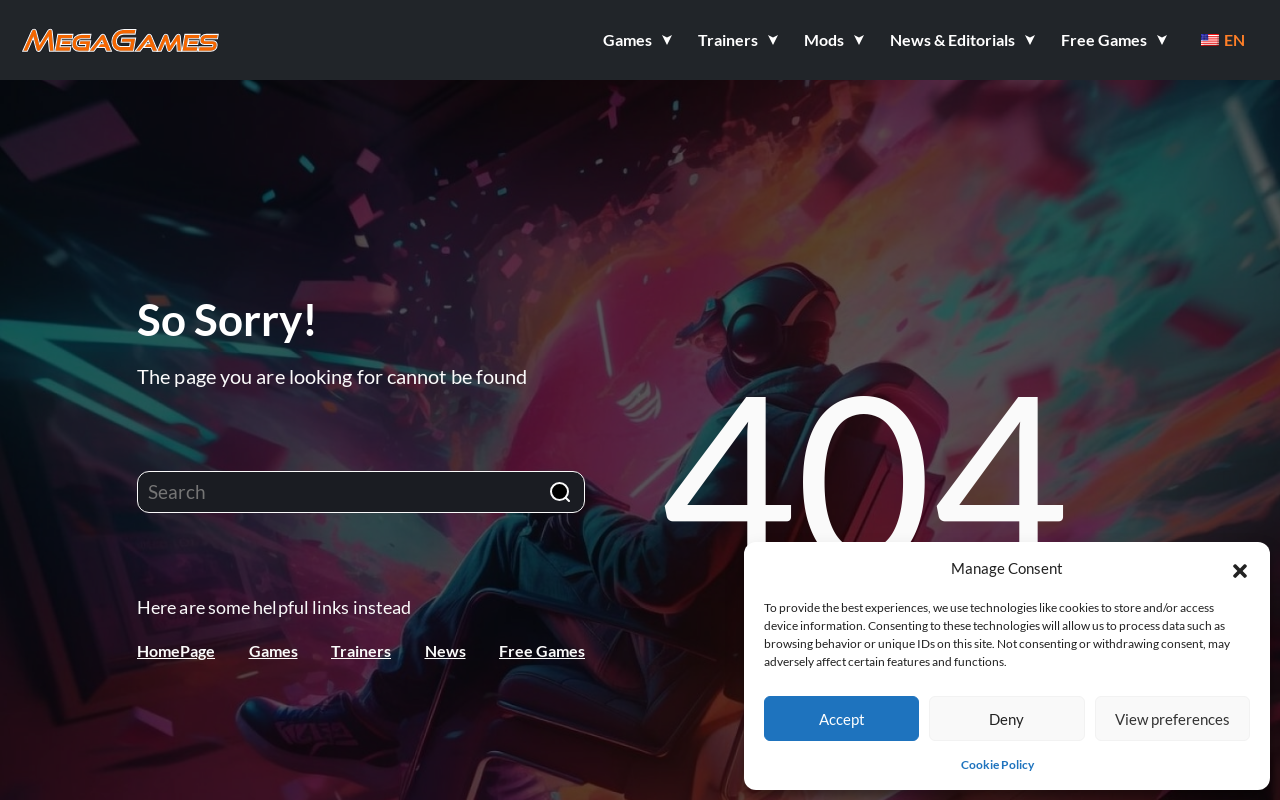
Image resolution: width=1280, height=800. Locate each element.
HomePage (176, 650)
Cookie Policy (997, 764)
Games (273, 650)
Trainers (361, 650)
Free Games (542, 650)
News (445, 650)
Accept (842, 719)
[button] (1240, 568)
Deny (1006, 719)
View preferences (1172, 719)
